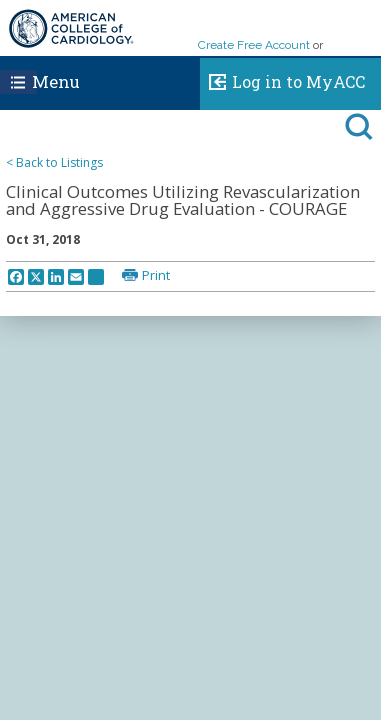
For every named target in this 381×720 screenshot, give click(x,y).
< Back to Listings (54, 162)
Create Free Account (254, 45)
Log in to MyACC (282, 79)
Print (156, 275)
